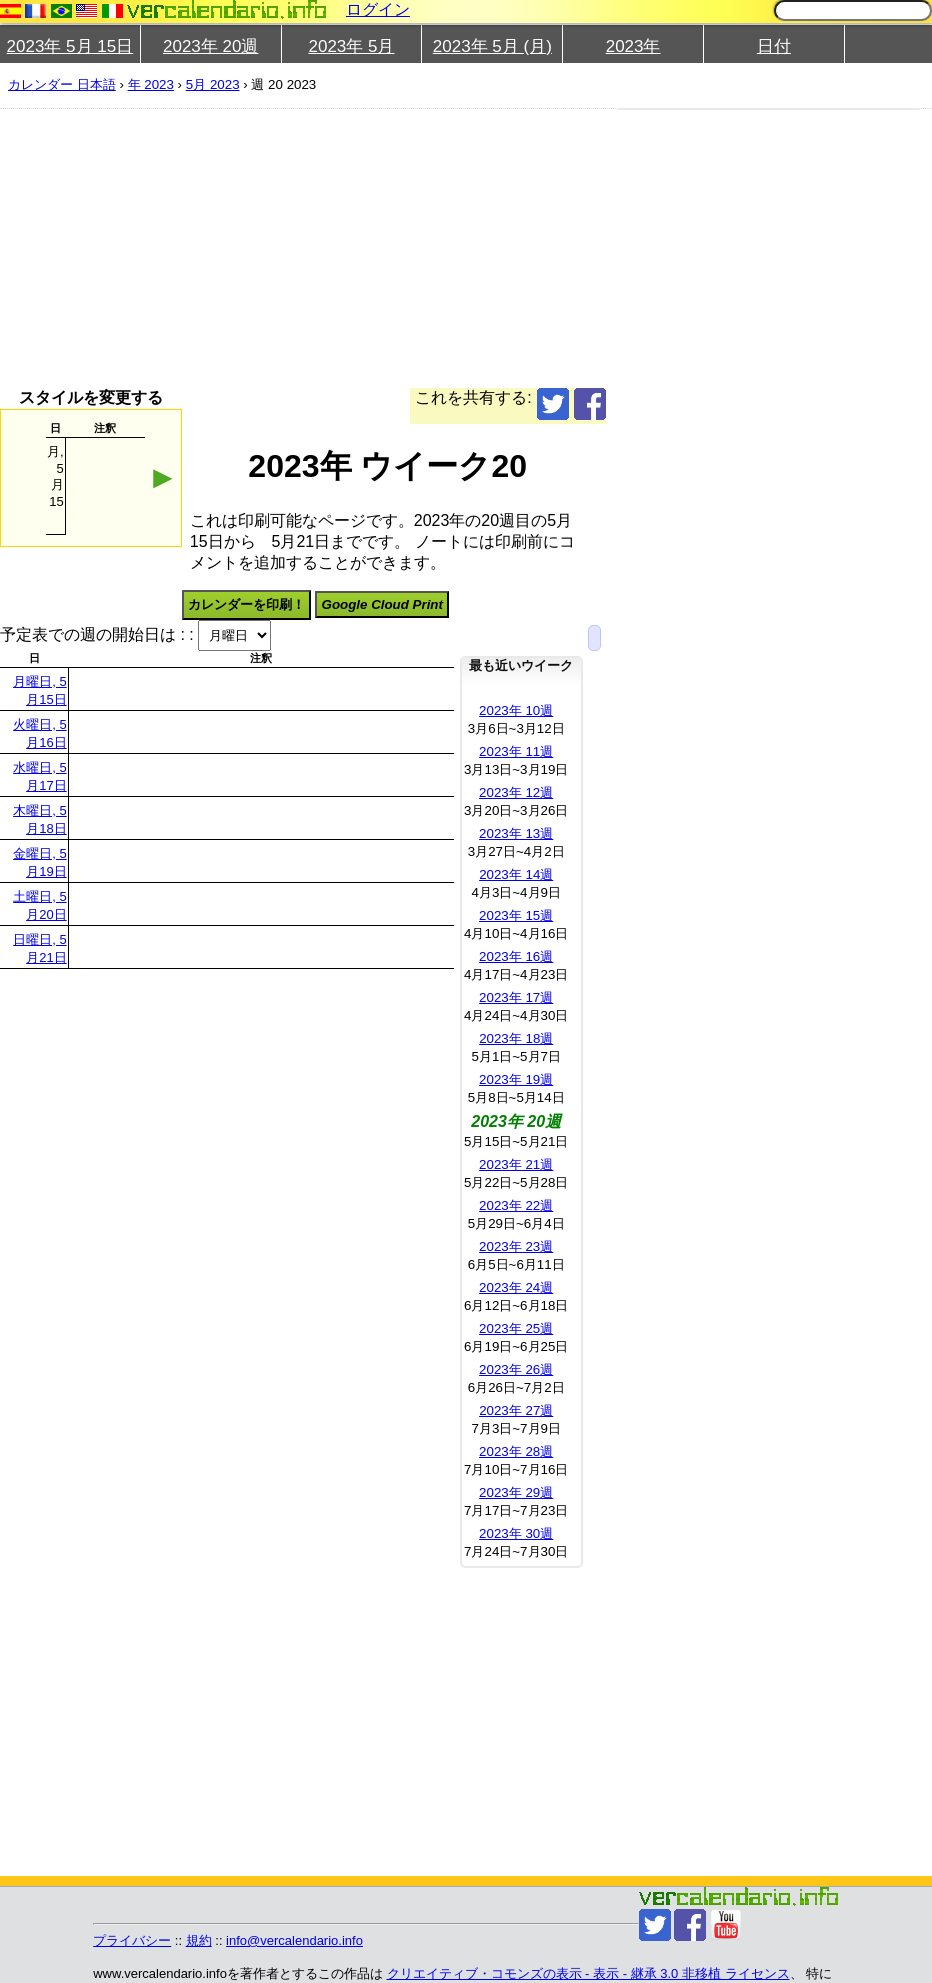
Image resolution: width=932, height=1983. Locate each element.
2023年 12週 (516, 792)
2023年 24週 (516, 1287)
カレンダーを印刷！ (246, 604)
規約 (199, 1940)
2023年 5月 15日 (70, 46)
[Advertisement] (458, 248)
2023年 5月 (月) (492, 46)
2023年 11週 (516, 751)
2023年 (633, 46)
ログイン (378, 9)
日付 (774, 46)
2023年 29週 (516, 1492)
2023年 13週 (516, 833)
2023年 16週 (516, 956)
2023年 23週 (516, 1246)
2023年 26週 (516, 1369)
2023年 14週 (516, 874)
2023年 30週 (516, 1533)
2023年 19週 (516, 1079)
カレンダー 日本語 (62, 84)
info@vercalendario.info (294, 1940)
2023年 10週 (516, 710)
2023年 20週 (210, 46)
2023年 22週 (516, 1205)
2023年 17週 (516, 997)
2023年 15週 (516, 915)
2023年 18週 (516, 1038)
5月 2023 (213, 84)
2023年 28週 (516, 1451)
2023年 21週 (516, 1164)
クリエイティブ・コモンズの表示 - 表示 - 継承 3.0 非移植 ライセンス (588, 1973)
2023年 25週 (516, 1328)
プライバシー (132, 1940)
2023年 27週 (516, 1410)
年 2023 (151, 84)
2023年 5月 (351, 46)
